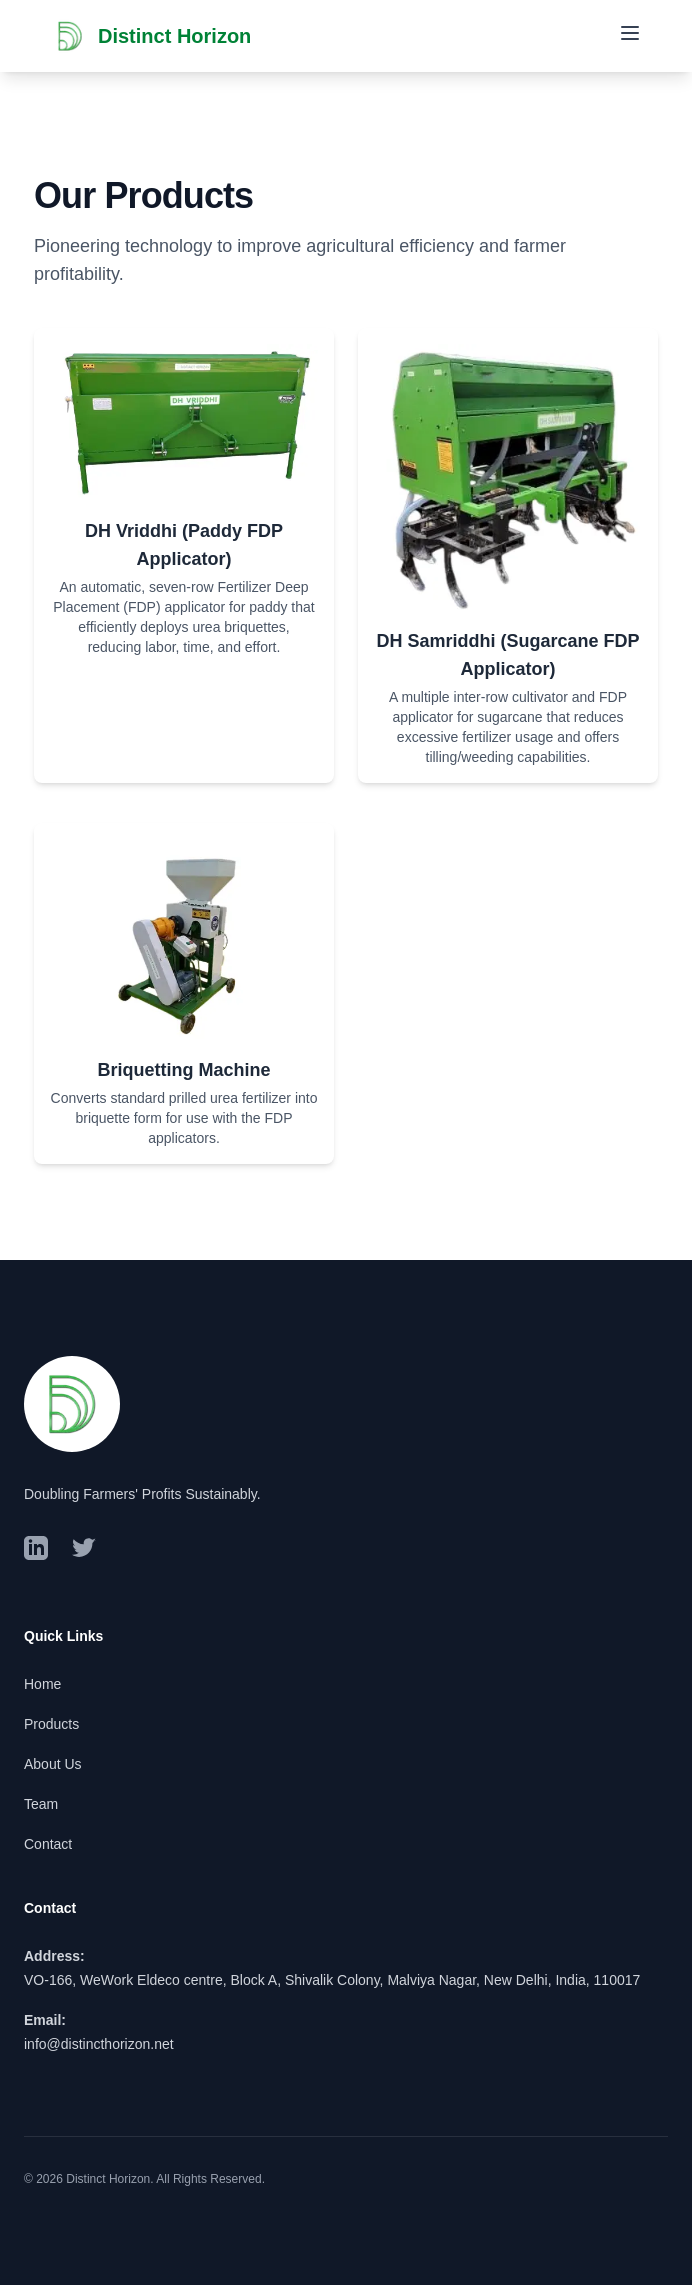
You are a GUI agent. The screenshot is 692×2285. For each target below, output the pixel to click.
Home (42, 1684)
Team (41, 1804)
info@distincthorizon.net (99, 2044)
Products (51, 1724)
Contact (48, 1844)
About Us (53, 1764)
